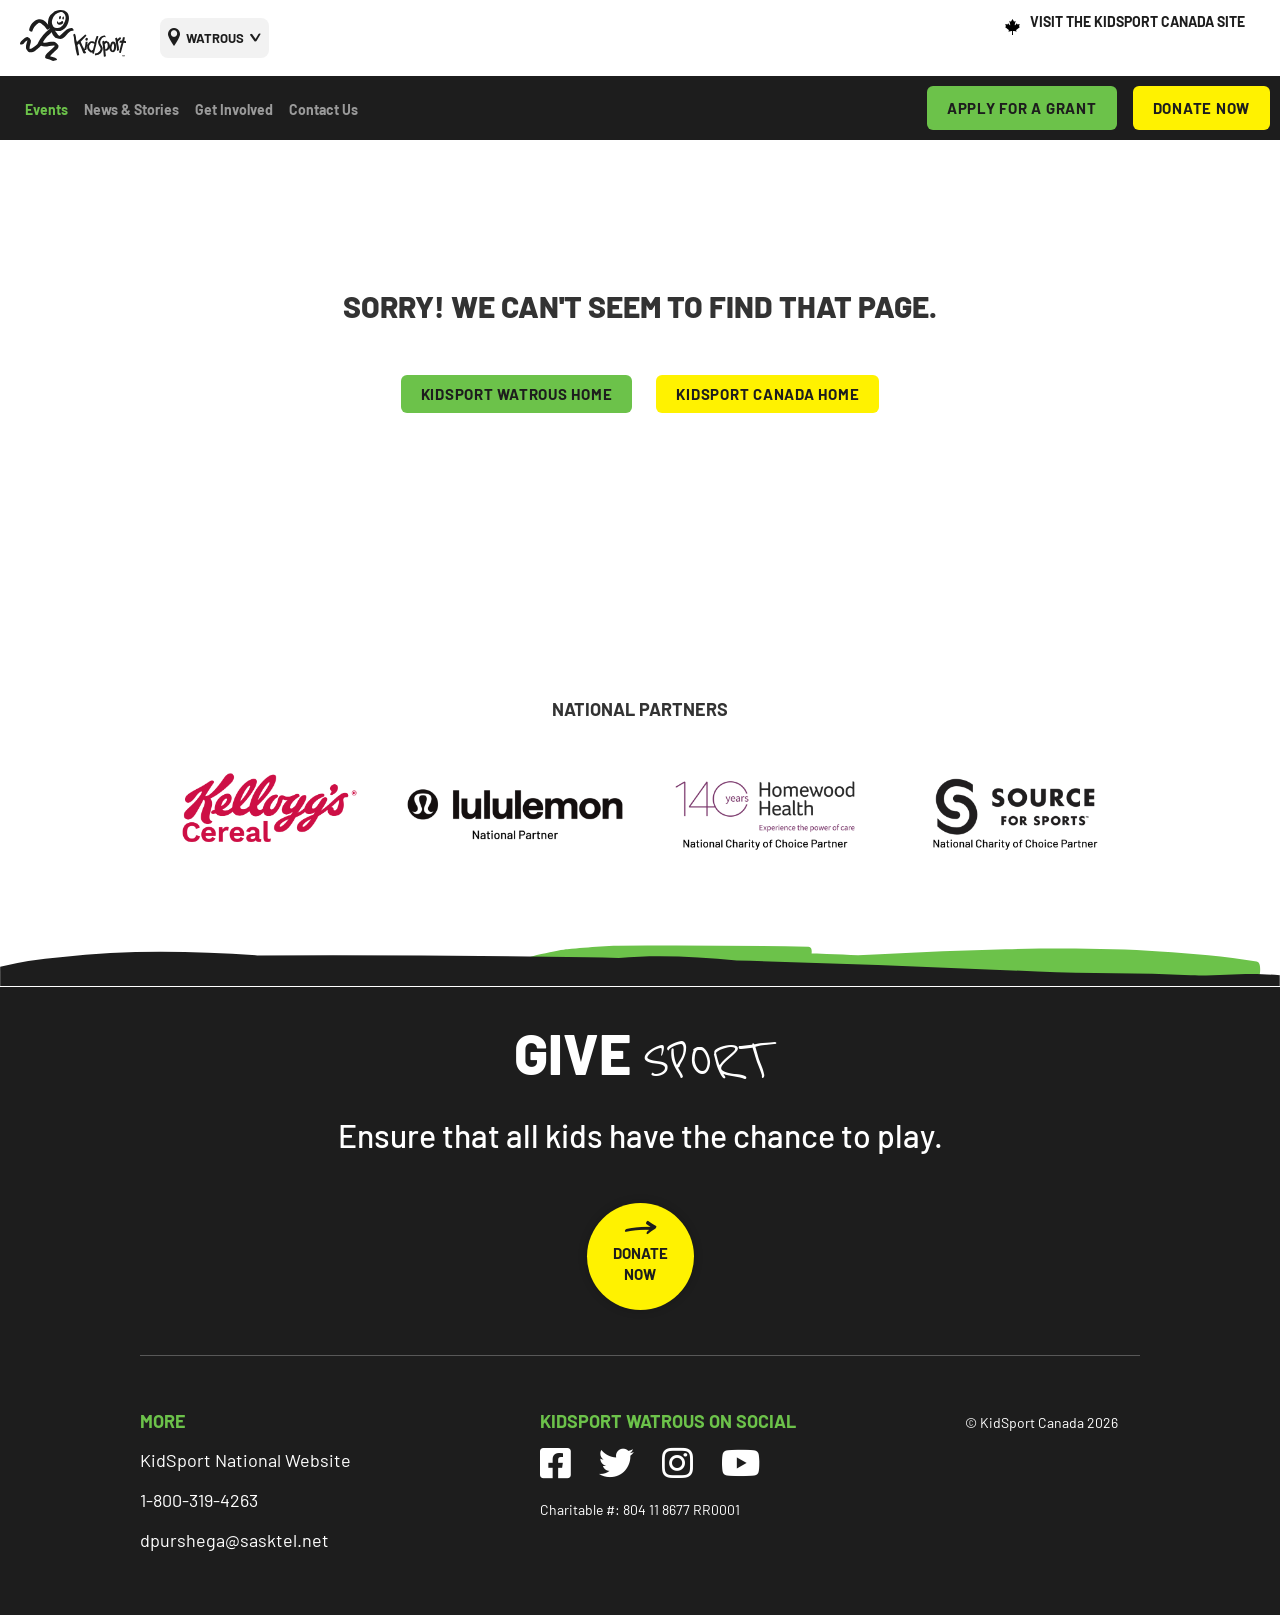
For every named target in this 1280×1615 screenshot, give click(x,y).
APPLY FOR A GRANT (1022, 108)
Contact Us (323, 109)
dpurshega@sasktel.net (234, 1540)
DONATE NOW (1202, 108)
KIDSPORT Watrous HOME (517, 394)
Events (46, 109)
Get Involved (234, 109)
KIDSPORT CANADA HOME (767, 394)
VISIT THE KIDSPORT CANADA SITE (1137, 21)
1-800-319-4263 (199, 1500)
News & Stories (131, 109)
